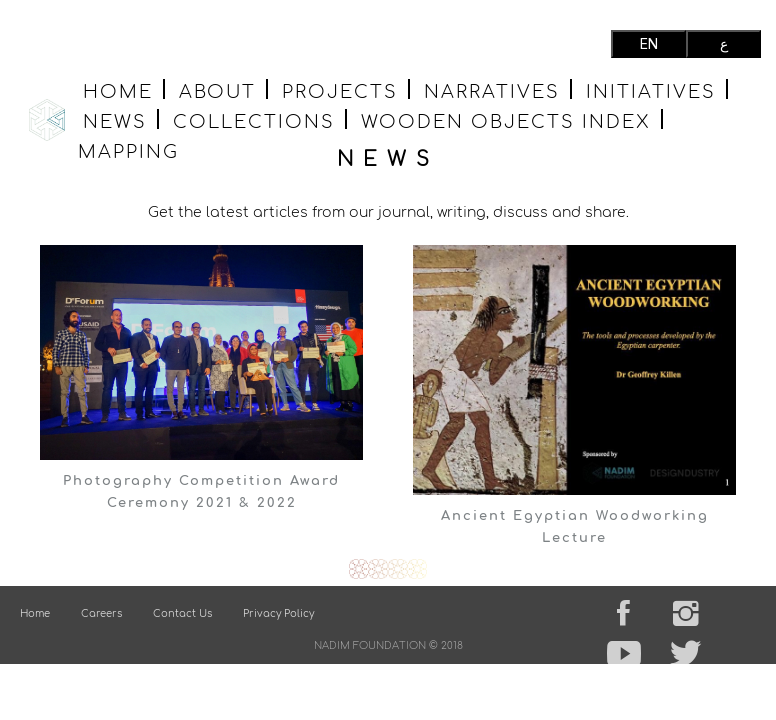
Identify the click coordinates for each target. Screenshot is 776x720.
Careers (101, 613)
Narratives (492, 90)
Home (118, 90)
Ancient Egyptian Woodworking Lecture (575, 527)
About (217, 90)
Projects (340, 90)
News (115, 120)
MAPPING (128, 150)
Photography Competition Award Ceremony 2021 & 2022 (201, 492)
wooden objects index (506, 120)
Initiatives (651, 90)
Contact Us (182, 613)
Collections (254, 120)
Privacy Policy (278, 613)
